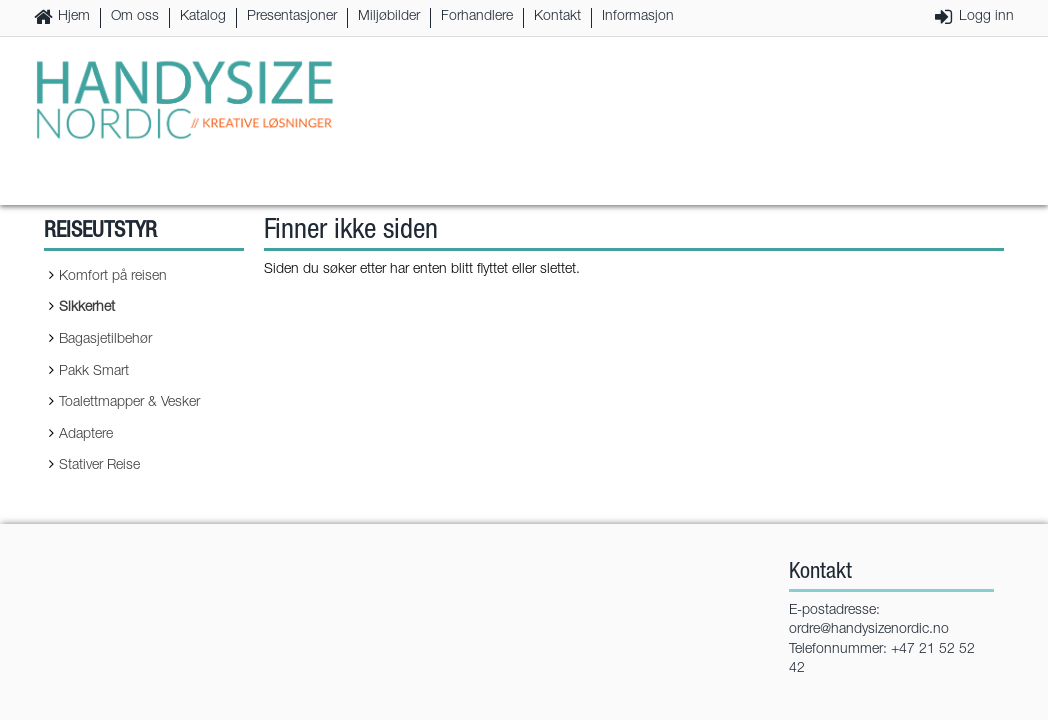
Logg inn (986, 17)
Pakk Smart (94, 372)
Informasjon (638, 17)
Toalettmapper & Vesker (129, 403)
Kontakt (557, 17)
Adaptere (86, 435)
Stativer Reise (99, 466)
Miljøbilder (389, 17)
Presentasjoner (292, 17)
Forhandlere (477, 17)
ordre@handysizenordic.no (869, 630)
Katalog (203, 17)
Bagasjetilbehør (105, 340)
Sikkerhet (87, 308)
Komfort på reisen (113, 277)
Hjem (74, 17)
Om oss (135, 17)
